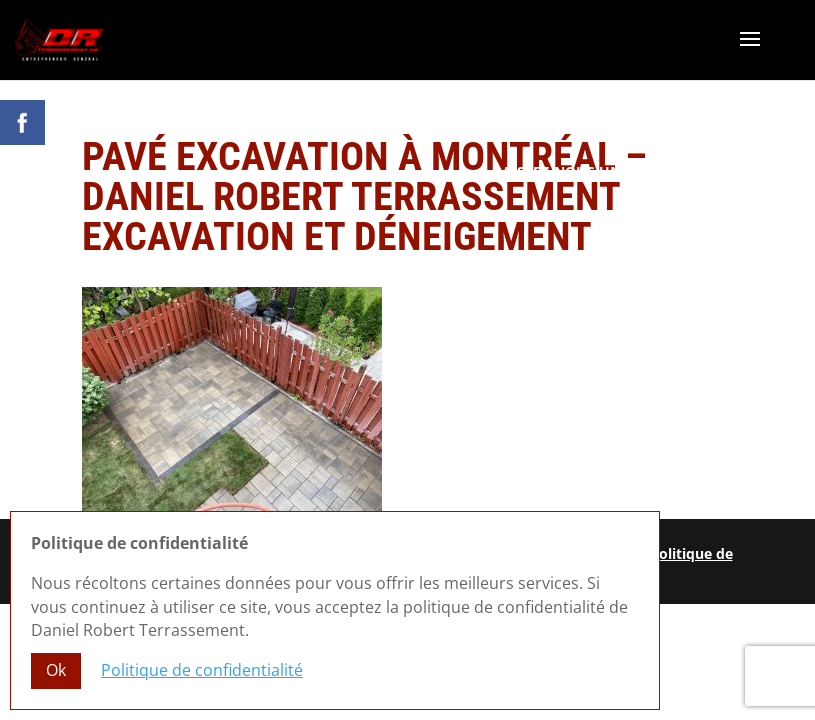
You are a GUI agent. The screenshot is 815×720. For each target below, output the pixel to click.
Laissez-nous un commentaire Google (643, 171)
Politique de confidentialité (202, 670)
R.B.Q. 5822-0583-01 (724, 191)
